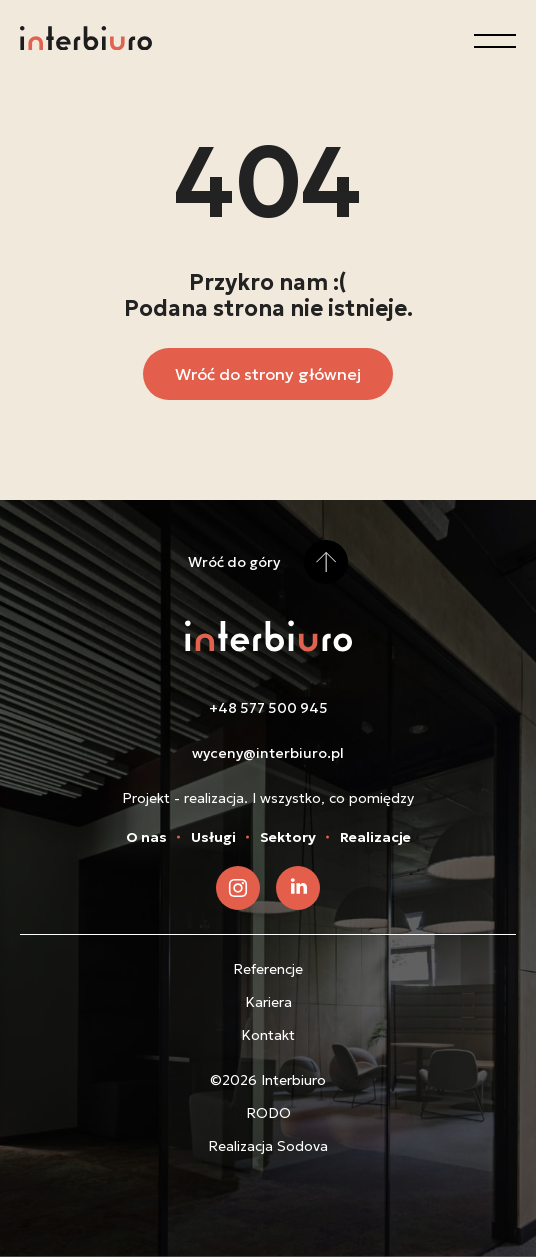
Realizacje (375, 837)
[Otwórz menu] (495, 41)
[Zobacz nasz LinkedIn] (298, 888)
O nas (146, 837)
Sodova (302, 1146)
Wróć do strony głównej (268, 374)
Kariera (268, 1002)
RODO (268, 1113)
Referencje (268, 969)
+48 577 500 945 (268, 708)
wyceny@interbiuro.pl (268, 753)
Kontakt (268, 1035)
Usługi (213, 837)
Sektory (288, 837)
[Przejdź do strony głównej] (86, 41)
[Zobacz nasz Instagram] (238, 888)
